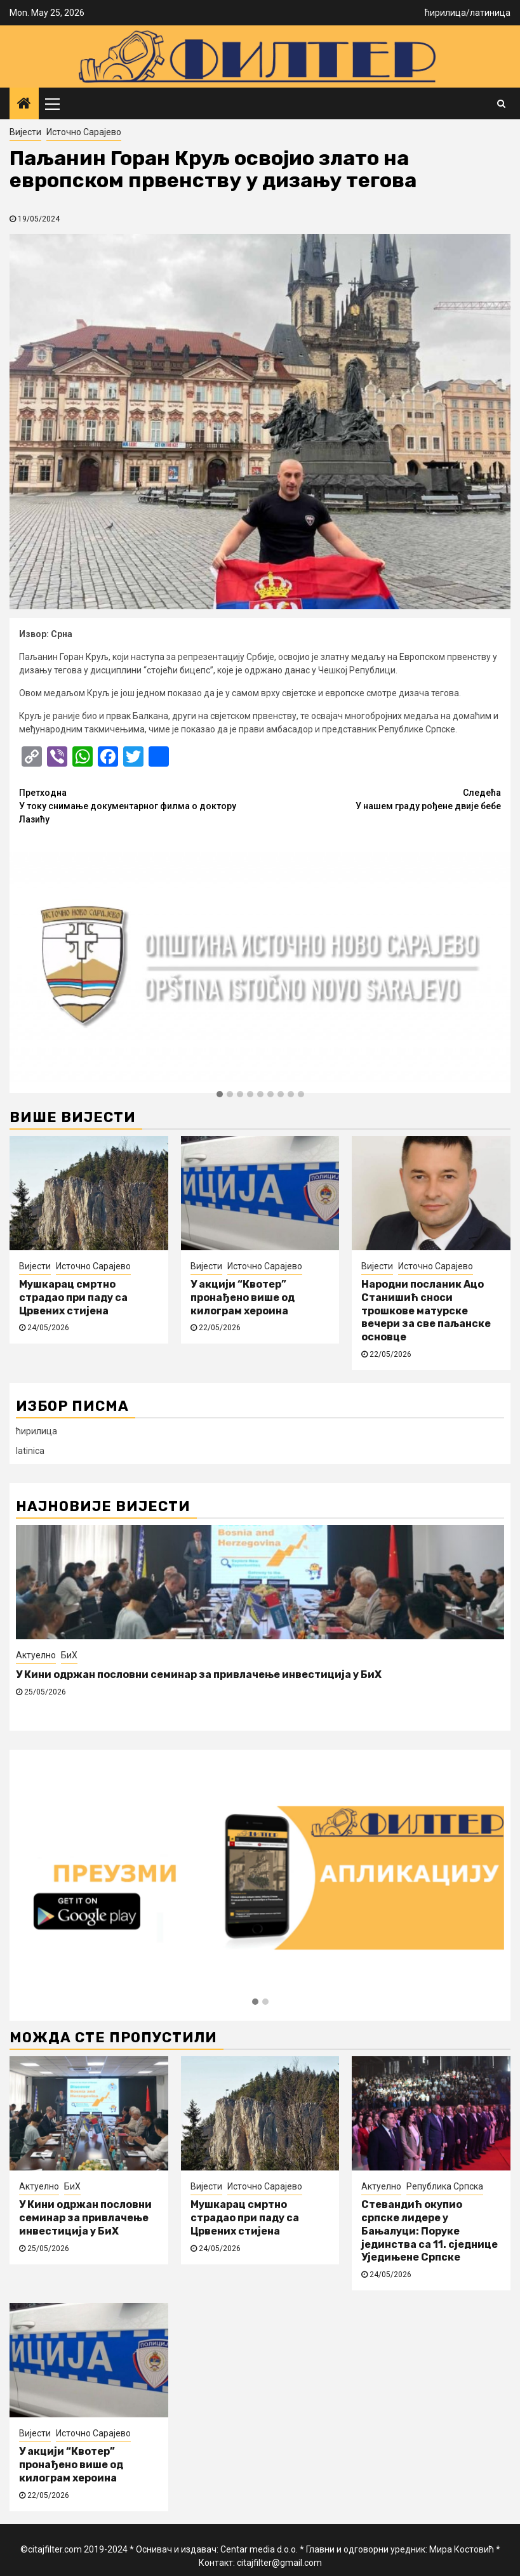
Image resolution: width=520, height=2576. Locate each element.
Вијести (25, 132)
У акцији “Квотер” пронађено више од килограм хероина (242, 1297)
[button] (220, 1095)
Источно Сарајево (83, 132)
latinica (30, 1451)
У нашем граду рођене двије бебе (381, 798)
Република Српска (444, 2186)
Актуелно (36, 1655)
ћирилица (445, 13)
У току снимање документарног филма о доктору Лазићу (139, 805)
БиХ (69, 1655)
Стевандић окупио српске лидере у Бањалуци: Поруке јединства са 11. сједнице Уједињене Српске (429, 2230)
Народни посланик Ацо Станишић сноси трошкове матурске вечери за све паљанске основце (426, 1310)
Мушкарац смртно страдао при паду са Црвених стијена (73, 1297)
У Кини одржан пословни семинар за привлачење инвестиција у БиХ (199, 1674)
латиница (490, 13)
